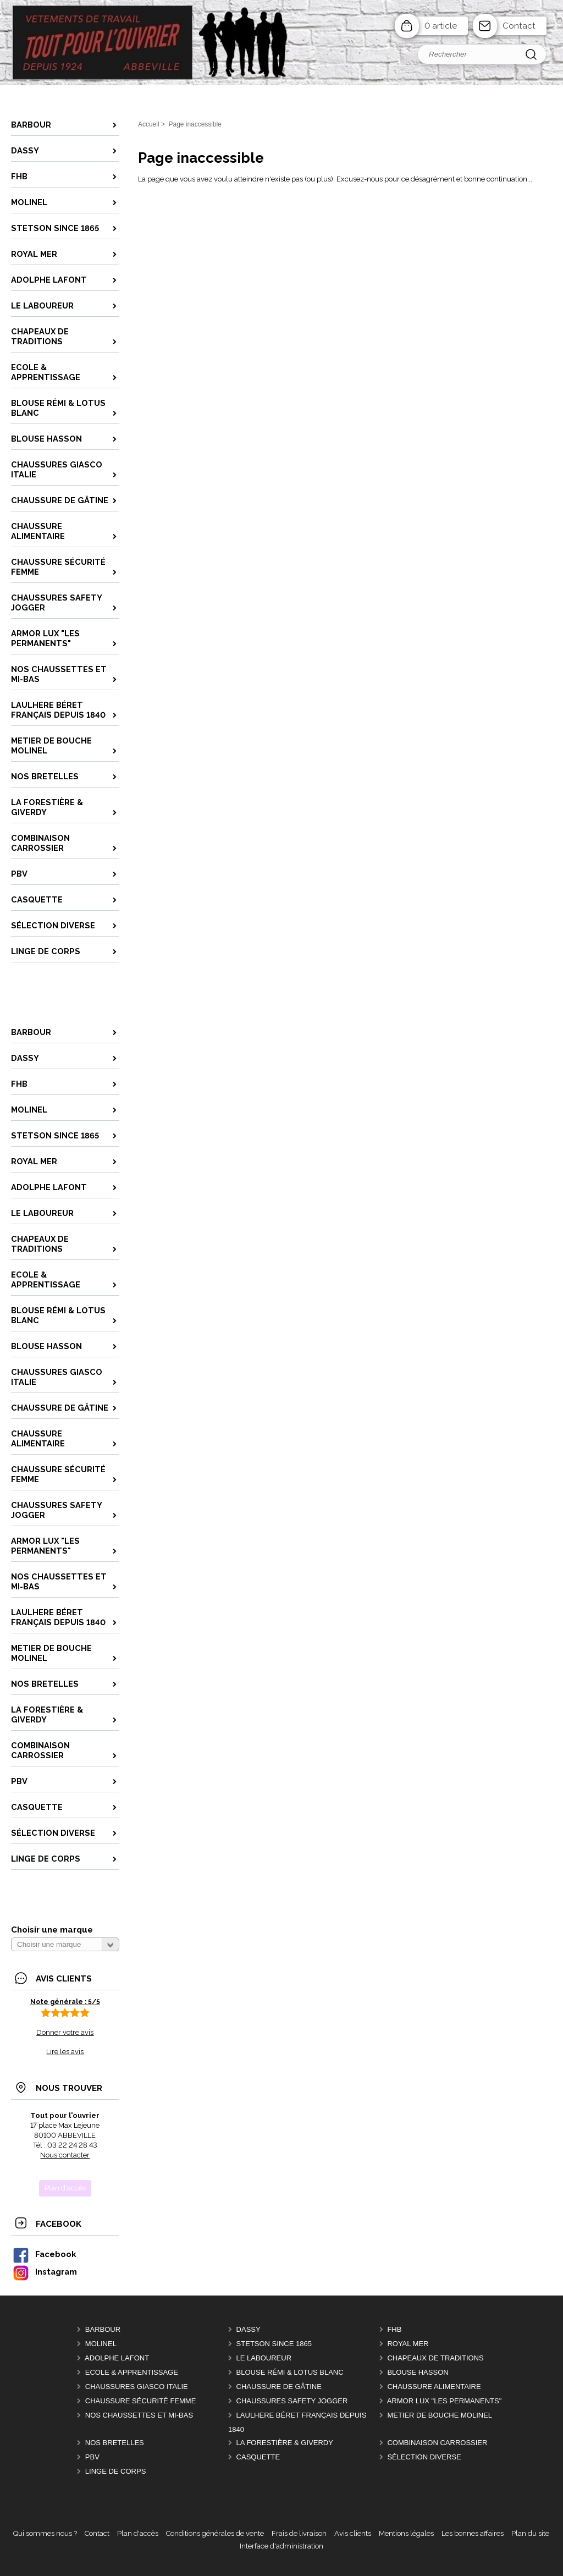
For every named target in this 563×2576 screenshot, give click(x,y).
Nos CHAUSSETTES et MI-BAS (139, 2415)
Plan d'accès (137, 2533)
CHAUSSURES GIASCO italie (136, 2386)
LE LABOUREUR (263, 2358)
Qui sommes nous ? (45, 2533)
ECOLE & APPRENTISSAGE (131, 2372)
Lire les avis (65, 2051)
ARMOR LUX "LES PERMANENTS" (444, 2401)
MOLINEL (101, 2344)
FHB (394, 2329)
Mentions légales (406, 2533)
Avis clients (352, 2533)
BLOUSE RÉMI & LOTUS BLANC (290, 2372)
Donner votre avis (64, 2032)
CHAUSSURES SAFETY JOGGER (292, 2401)
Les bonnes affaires (472, 2533)
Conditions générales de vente (215, 2533)
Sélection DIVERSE (424, 2457)
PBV (92, 2457)
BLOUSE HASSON (417, 2372)
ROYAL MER (407, 2344)
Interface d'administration (281, 2546)
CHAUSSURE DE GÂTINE (279, 2386)
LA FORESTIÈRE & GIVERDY (284, 2443)
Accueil (148, 124)
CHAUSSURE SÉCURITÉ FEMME (140, 2401)
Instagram (44, 2271)
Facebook (44, 2254)
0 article (440, 26)
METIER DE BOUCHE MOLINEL (439, 2415)
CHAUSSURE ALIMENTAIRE (434, 2386)
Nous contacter (65, 2155)
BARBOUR (102, 2329)
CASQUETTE (258, 2457)
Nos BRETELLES (114, 2443)
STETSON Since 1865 (274, 2344)
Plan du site (530, 2533)
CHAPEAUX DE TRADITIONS (435, 2358)
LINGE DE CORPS (115, 2471)
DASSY (248, 2329)
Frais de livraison (299, 2533)
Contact (519, 26)
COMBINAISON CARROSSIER (437, 2443)
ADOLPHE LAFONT (117, 2358)
